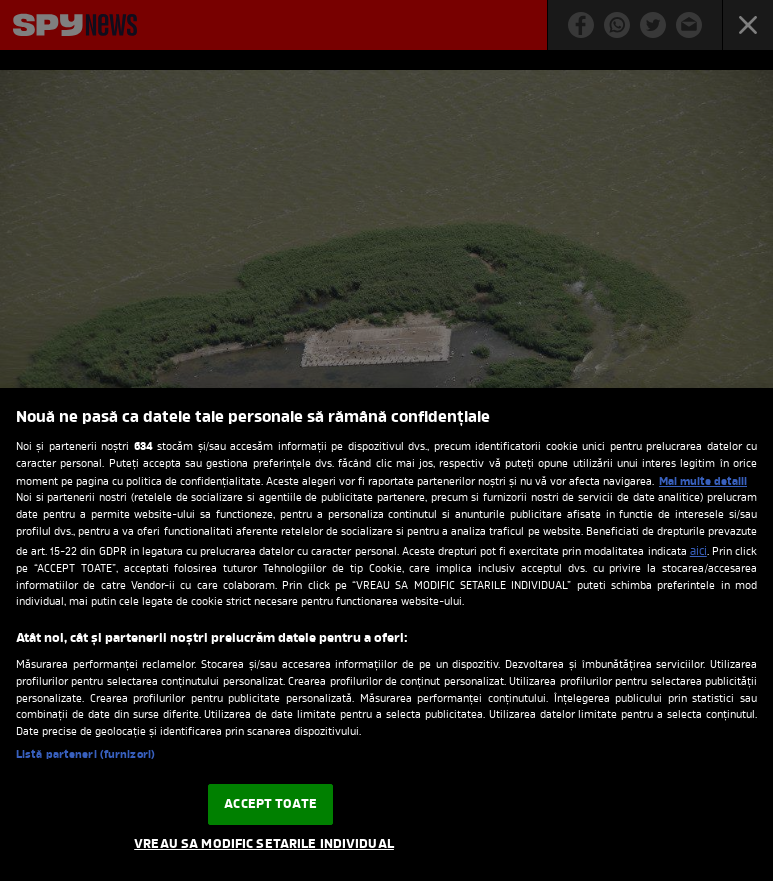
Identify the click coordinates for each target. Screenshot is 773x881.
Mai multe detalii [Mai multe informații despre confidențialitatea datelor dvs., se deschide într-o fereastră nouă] (703, 482)
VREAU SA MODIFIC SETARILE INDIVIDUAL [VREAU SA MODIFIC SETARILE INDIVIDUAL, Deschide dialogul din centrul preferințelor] (264, 844)
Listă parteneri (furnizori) (85, 755)
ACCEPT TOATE (270, 804)
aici (698, 552)
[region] (386, 634)
